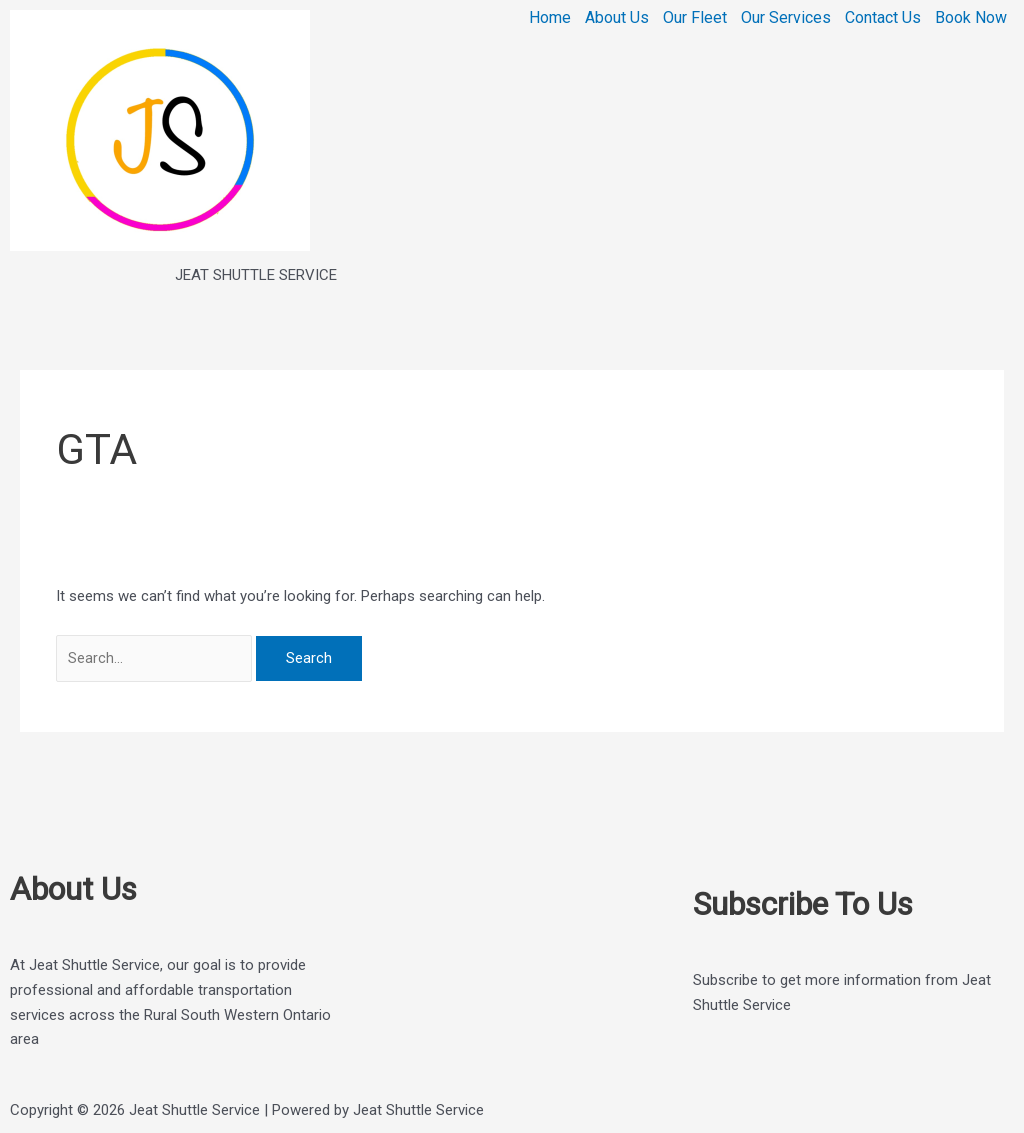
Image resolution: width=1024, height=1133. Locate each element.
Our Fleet (695, 18)
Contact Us (883, 18)
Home (550, 18)
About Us (617, 18)
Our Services (786, 18)
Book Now (971, 18)
